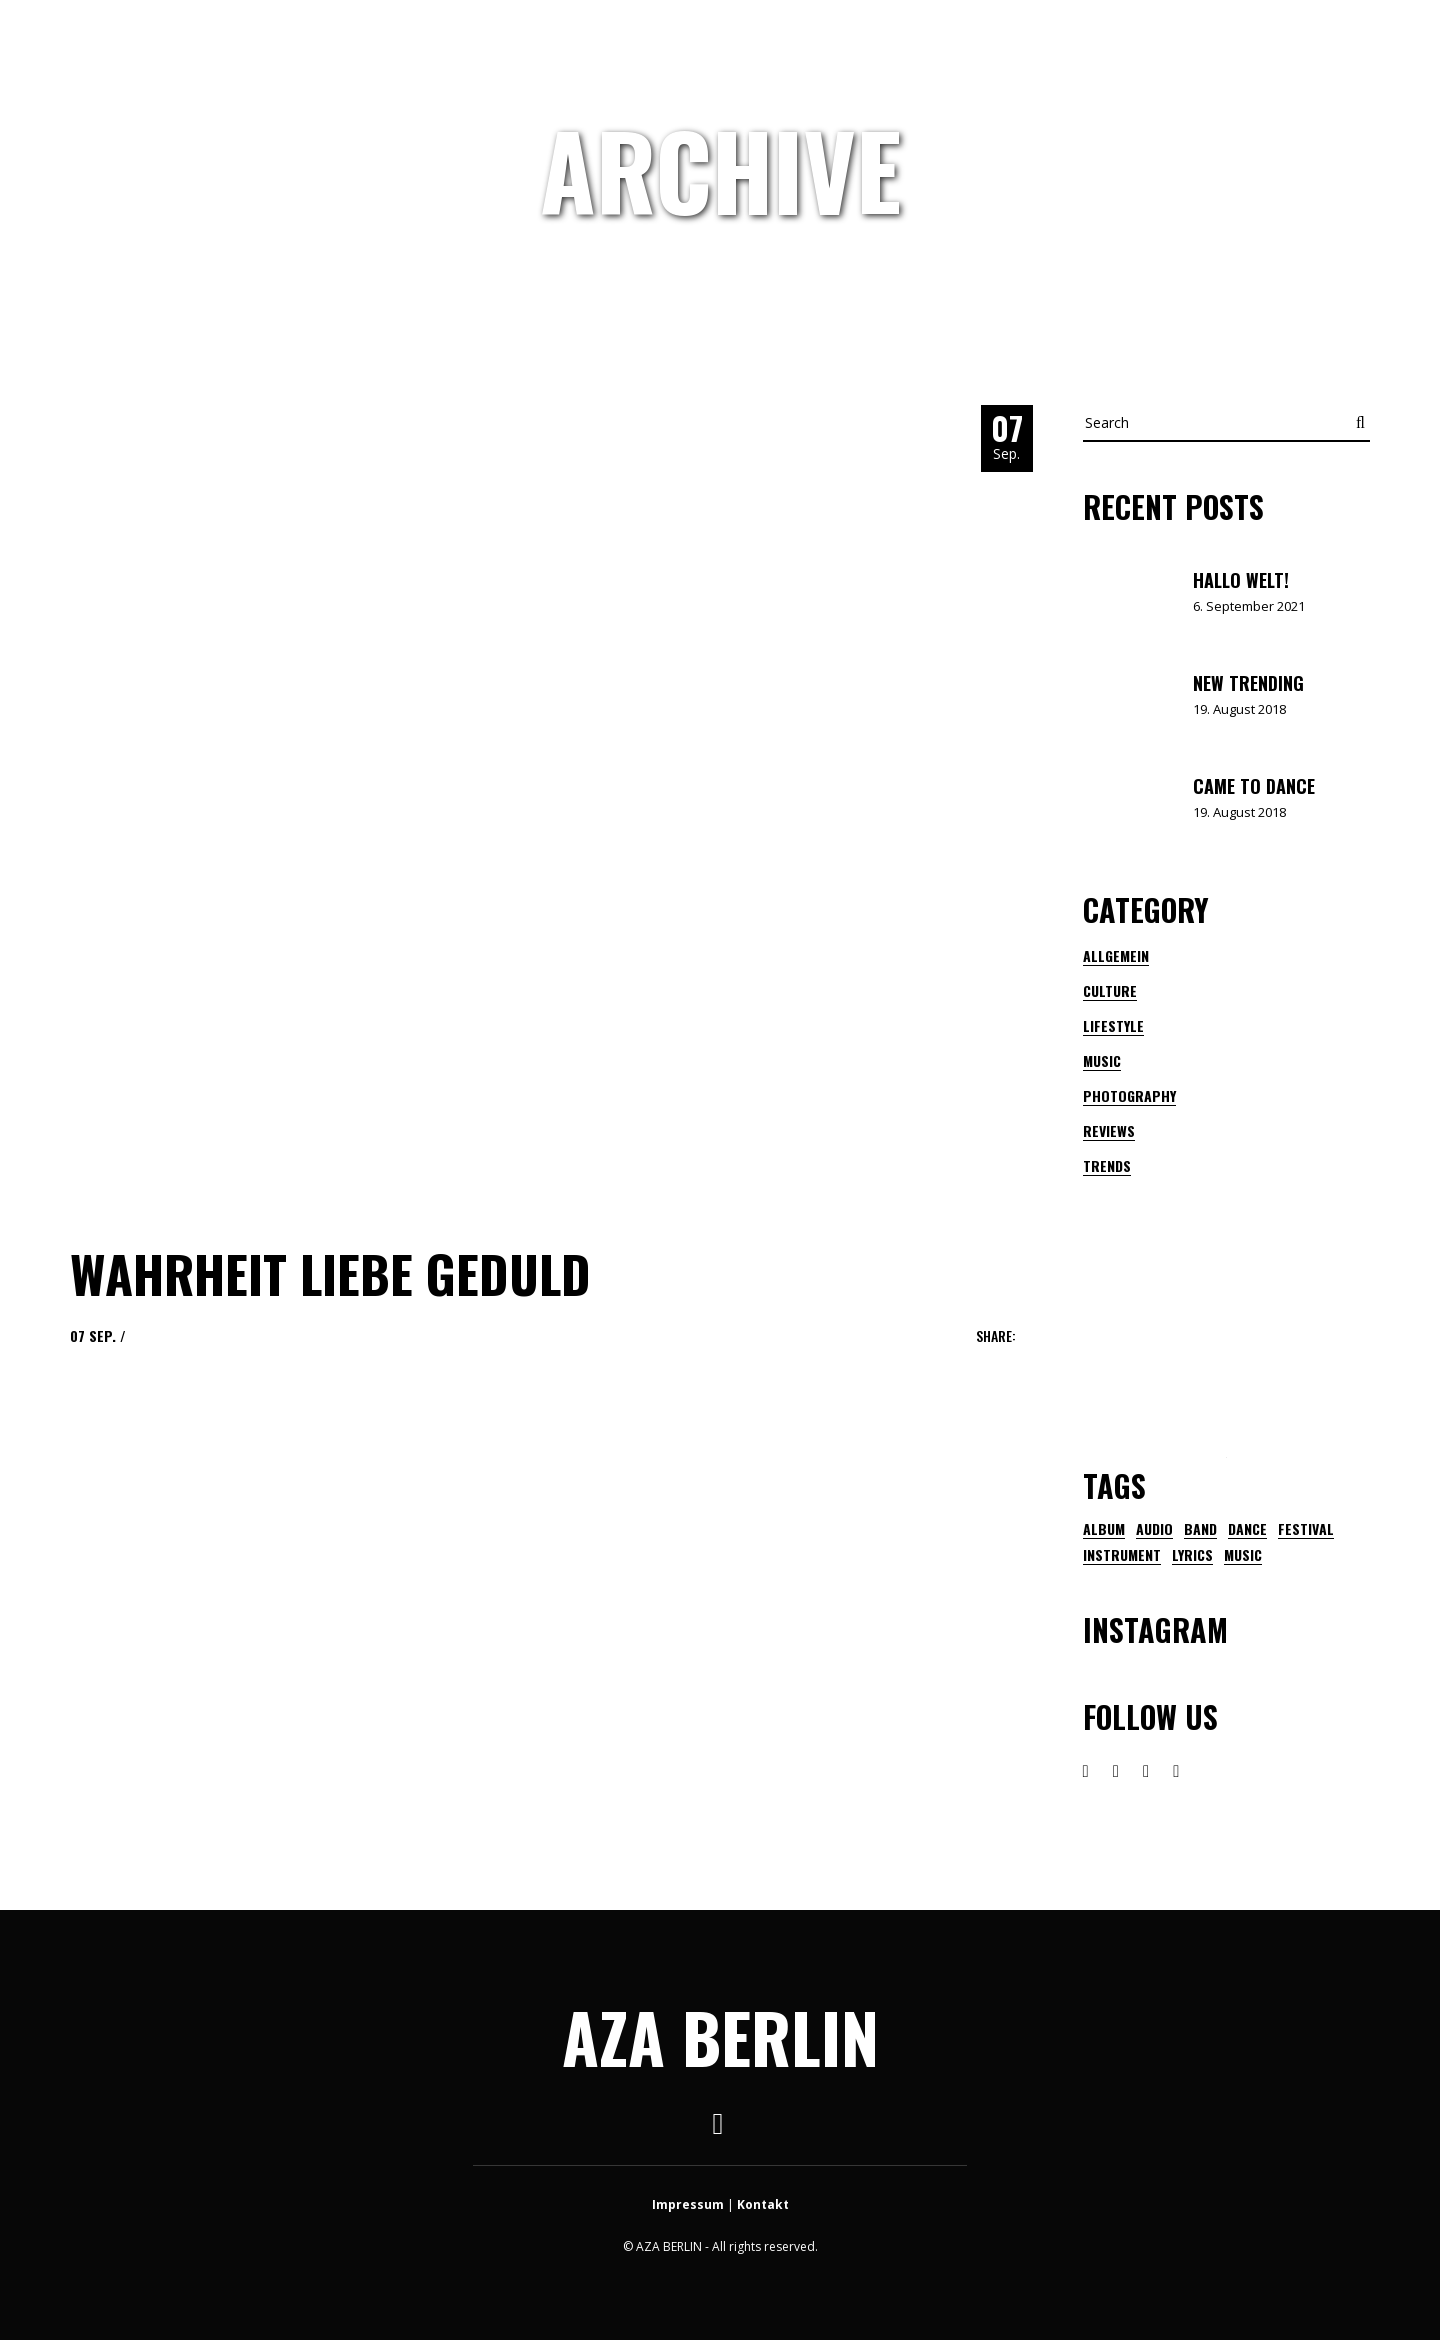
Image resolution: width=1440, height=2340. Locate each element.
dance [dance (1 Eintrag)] (1247, 1529)
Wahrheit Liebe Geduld (330, 1273)
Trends (1107, 1165)
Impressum (688, 2204)
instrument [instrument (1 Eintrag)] (1122, 1555)
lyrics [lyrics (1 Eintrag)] (1192, 1555)
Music (1102, 1060)
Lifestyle (1113, 1025)
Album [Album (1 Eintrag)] (1104, 1529)
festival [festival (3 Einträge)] (1306, 1529)
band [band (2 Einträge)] (1200, 1529)
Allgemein (1116, 955)
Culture (1110, 990)
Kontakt (763, 2204)
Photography (1129, 1095)
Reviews (1109, 1130)
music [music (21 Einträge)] (1243, 1555)
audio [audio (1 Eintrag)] (1154, 1529)
